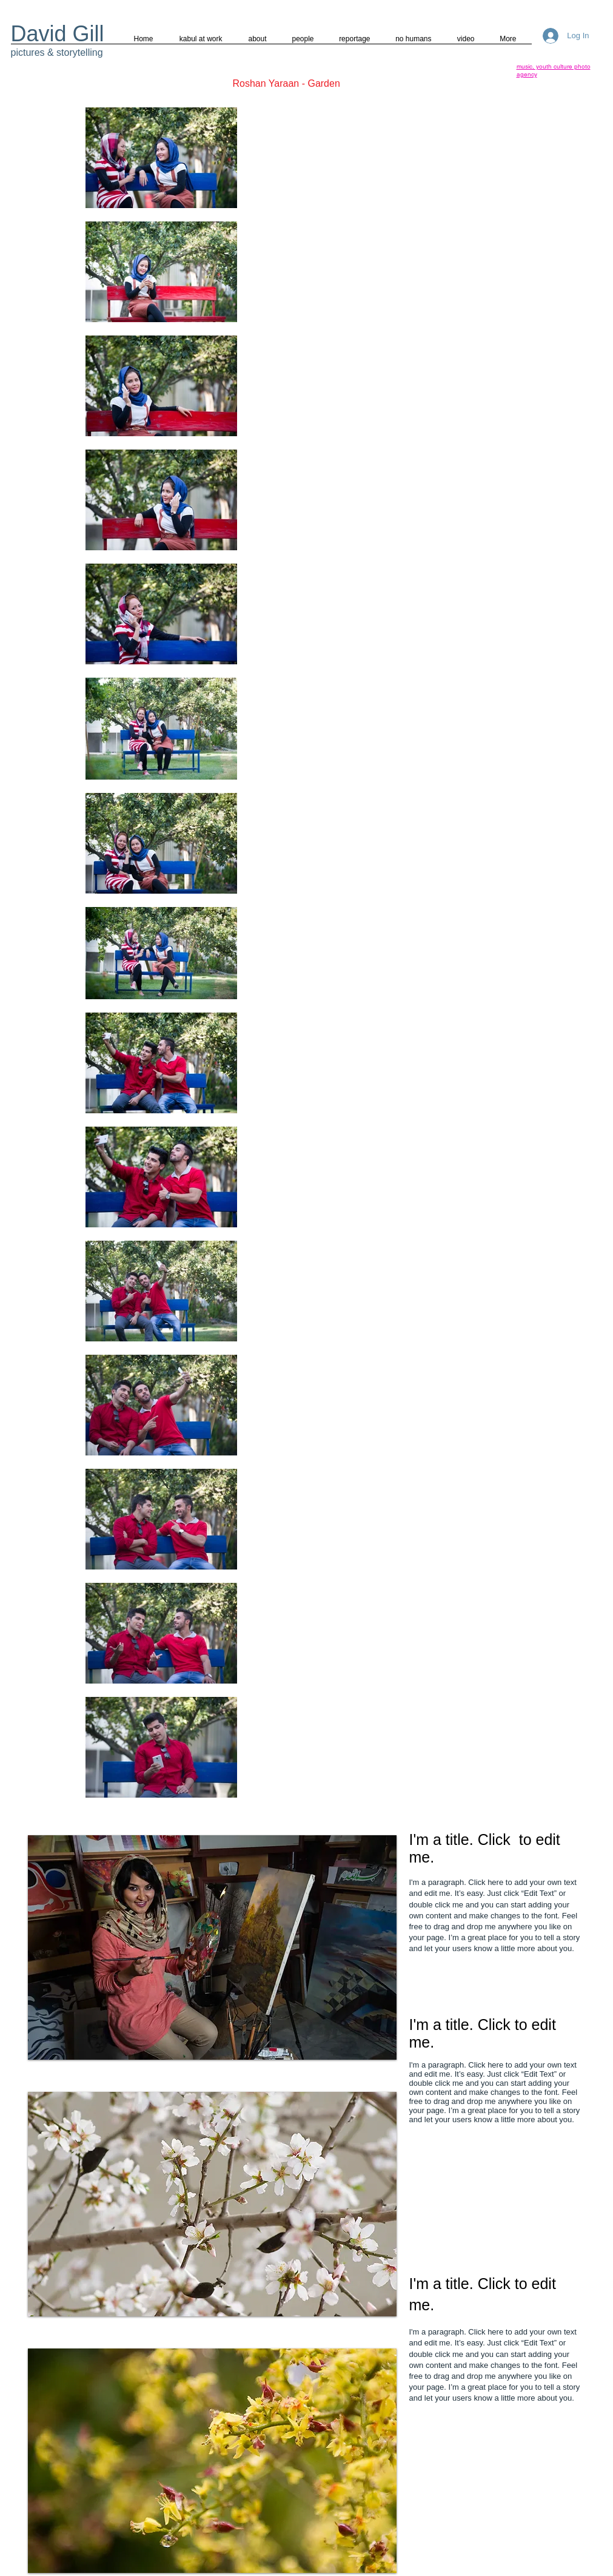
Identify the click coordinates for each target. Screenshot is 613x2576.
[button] (212, 1947)
